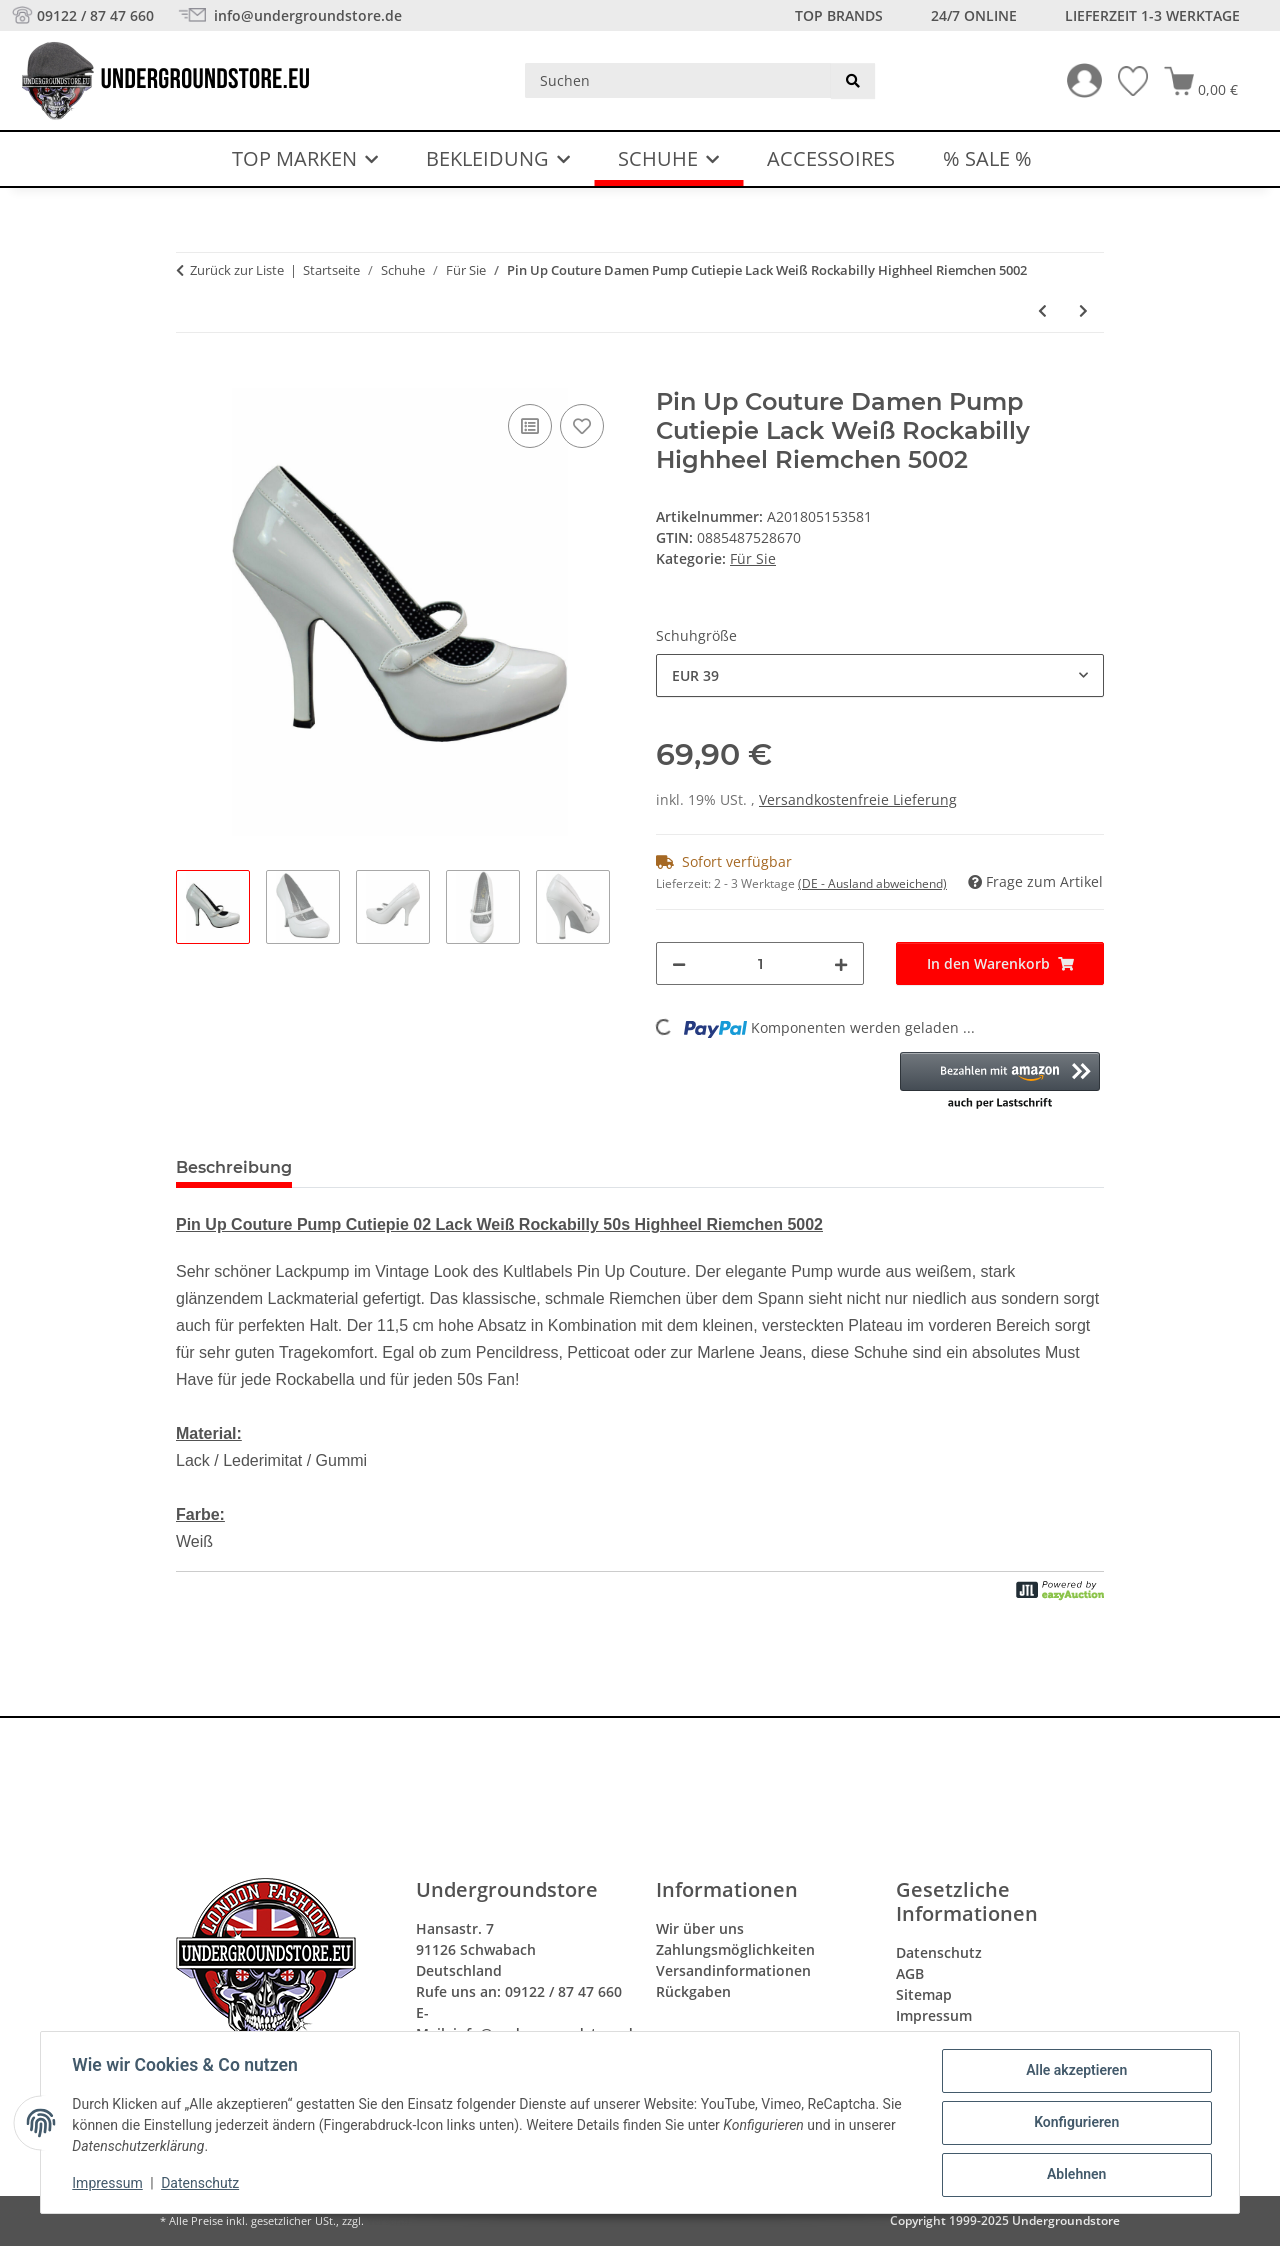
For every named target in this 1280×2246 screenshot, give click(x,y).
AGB (910, 1973)
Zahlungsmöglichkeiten (735, 1949)
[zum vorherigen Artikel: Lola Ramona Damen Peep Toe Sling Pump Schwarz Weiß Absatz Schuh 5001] (1042, 310)
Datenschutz (201, 2184)
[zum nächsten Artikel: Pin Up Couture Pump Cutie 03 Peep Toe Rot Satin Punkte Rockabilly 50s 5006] (1083, 310)
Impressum (108, 2184)
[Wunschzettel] (1125, 81)
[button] (1076, 80)
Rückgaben (693, 1991)
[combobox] (880, 675)
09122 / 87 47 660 (95, 15)
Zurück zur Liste (237, 270)
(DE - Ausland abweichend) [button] (872, 883)
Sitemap (924, 1994)
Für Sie (753, 558)
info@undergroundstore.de (306, 15)
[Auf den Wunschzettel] (582, 426)
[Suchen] (678, 80)
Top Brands (839, 15)
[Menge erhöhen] (841, 963)
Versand (388, 2221)
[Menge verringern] (679, 963)
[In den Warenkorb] (192, 377)
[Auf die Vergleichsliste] (530, 426)
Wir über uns (700, 1928)
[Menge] (760, 963)
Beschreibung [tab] (234, 1167)
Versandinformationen (733, 1970)
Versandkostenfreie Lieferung (858, 799)
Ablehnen (1075, 2175)
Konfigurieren (1075, 2123)
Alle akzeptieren (1075, 2071)
